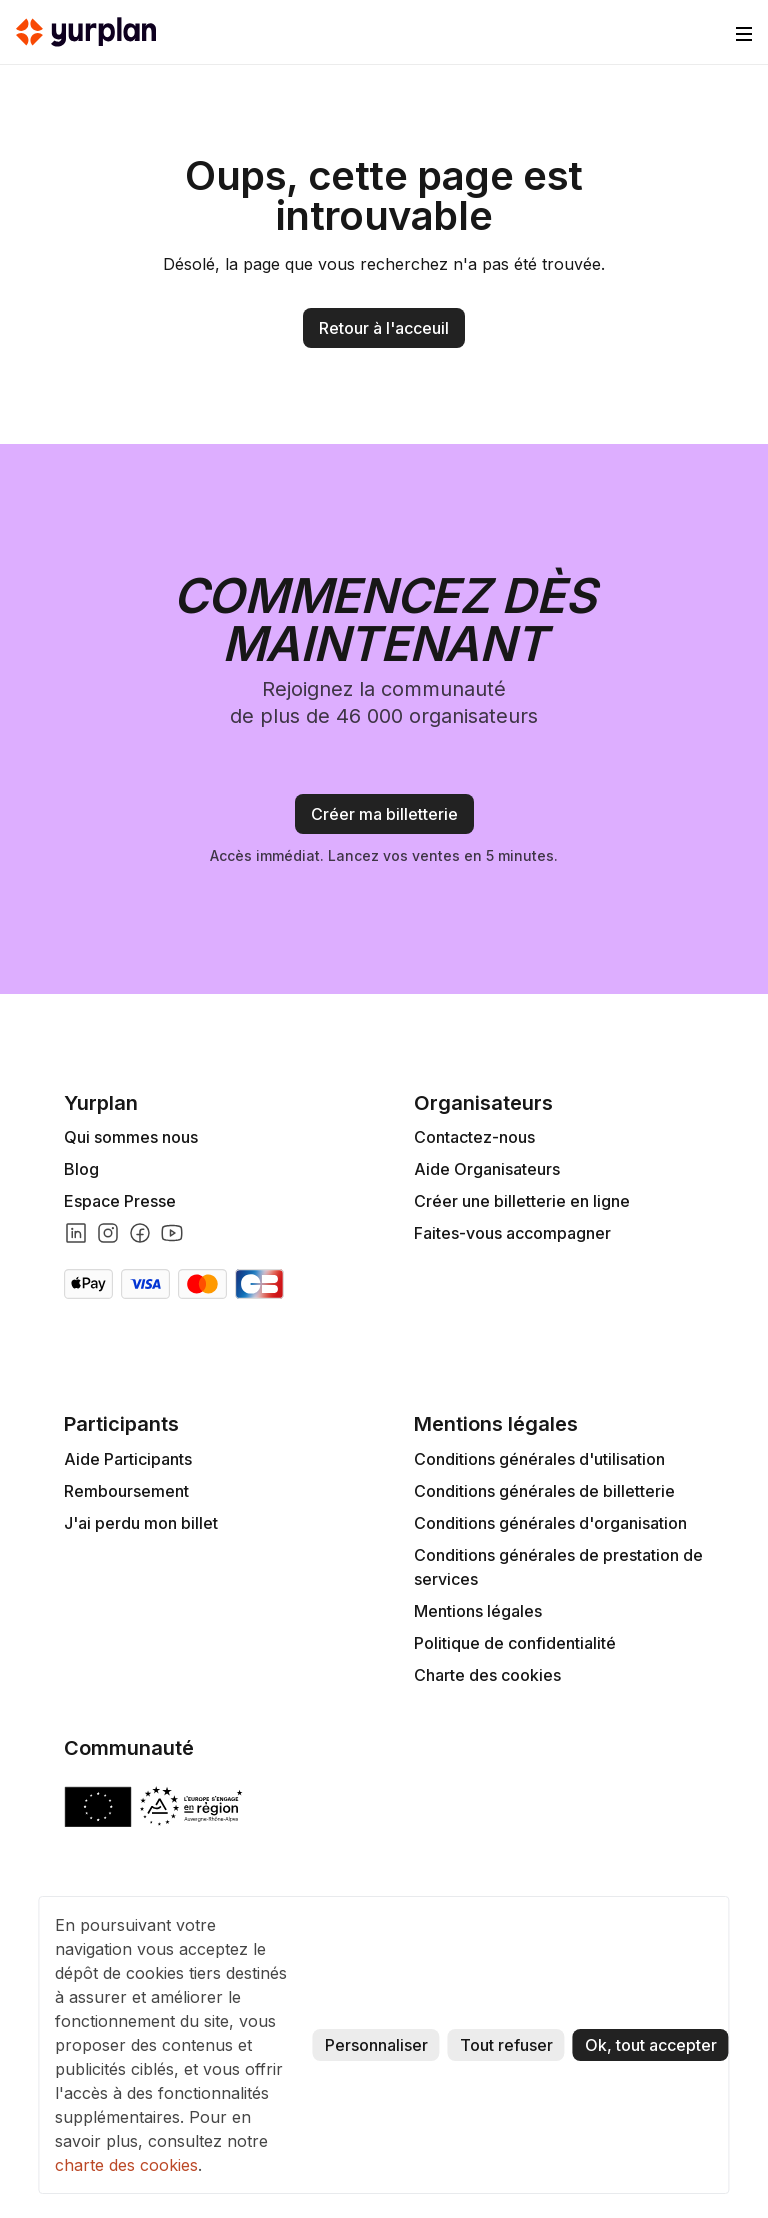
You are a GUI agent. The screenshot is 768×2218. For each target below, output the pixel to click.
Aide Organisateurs (487, 1169)
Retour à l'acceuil (384, 328)
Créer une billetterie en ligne (522, 1201)
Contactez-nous (474, 1137)
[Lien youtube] (172, 1233)
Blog (81, 1169)
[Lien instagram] (108, 1233)
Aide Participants (128, 1459)
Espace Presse (120, 1201)
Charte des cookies (487, 1675)
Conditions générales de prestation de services (558, 1567)
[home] (86, 32)
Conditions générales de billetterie (544, 1491)
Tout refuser (506, 2045)
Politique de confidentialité (515, 1643)
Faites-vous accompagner (512, 1233)
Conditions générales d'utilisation (539, 1459)
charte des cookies (126, 2165)
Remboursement (126, 1491)
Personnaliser (376, 2045)
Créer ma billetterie (384, 814)
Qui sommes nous (131, 1137)
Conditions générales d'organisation (550, 1523)
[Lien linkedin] (76, 1233)
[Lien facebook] (140, 1233)
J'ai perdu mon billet (141, 1523)
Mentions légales (478, 1611)
